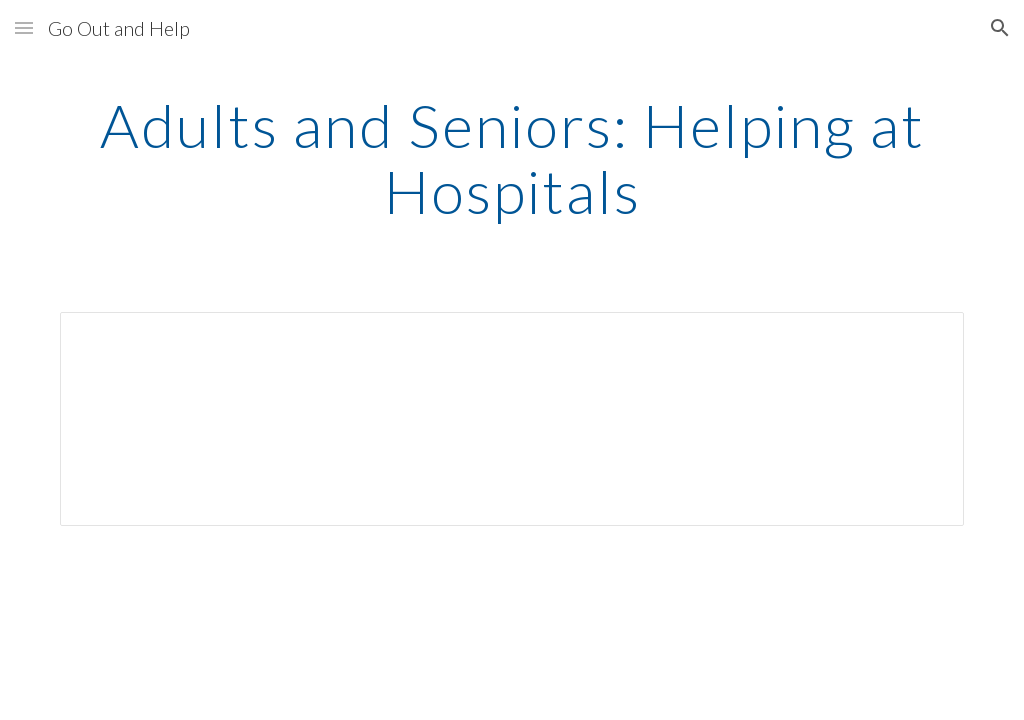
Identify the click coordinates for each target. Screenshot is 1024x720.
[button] (24, 27)
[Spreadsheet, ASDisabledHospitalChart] (512, 419)
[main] (512, 158)
